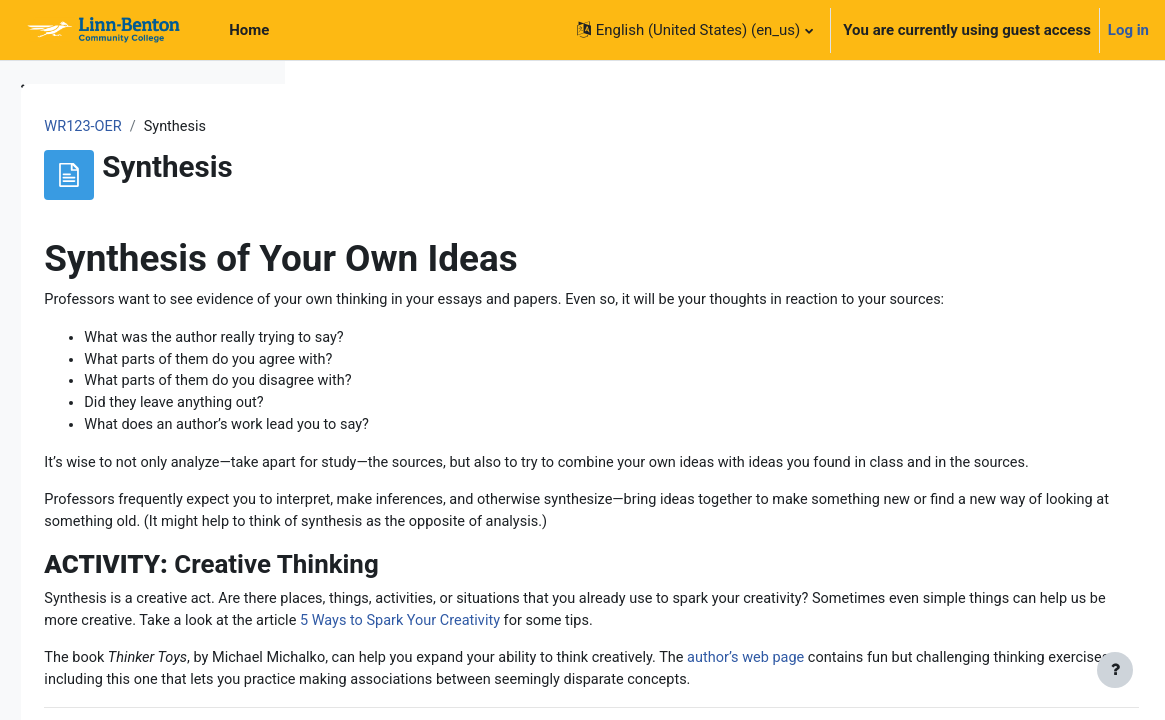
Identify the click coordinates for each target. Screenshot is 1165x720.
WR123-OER (364, 127)
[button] (695, 30)
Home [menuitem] (249, 30)
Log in (1128, 30)
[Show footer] (1115, 670)
